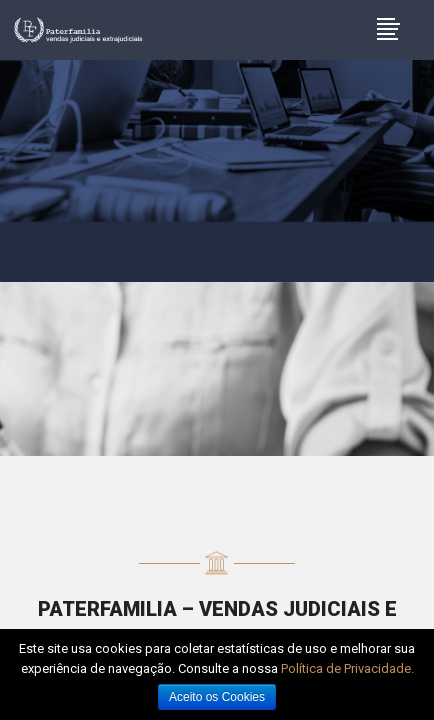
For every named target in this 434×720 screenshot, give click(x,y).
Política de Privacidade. (347, 668)
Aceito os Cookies (217, 697)
